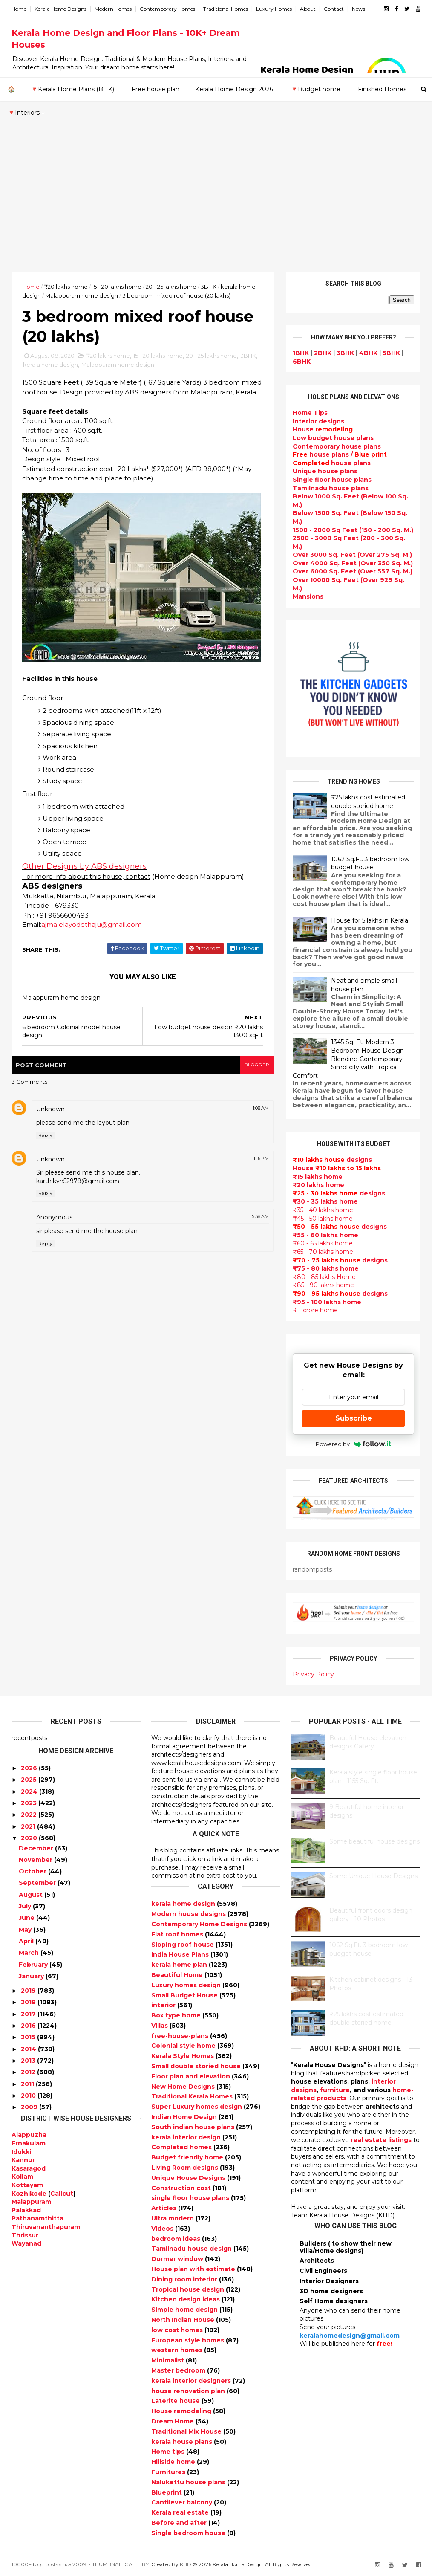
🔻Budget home (315, 89)
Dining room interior (185, 2279)
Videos (163, 2228)
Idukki (21, 2152)
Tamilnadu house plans (331, 488)
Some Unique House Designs (373, 1876)
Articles (164, 2208)
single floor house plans (191, 2198)
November (35, 1860)
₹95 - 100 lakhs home (327, 1302)
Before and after (179, 2523)
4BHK (368, 353)
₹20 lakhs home (66, 286)
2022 (29, 1814)
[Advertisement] (216, 207)
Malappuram (31, 2202)
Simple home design (185, 2309)
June (27, 1918)
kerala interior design (186, 2137)
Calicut (61, 2193)
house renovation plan (189, 2391)
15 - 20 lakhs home (116, 286)
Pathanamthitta (37, 2218)
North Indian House (183, 2320)
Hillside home (174, 2462)
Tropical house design (188, 2289)
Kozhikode (29, 2193)
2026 (29, 1768)
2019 (28, 1990)
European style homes (188, 2340)
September (37, 1883)
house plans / (340, 454)
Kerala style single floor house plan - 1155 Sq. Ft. (373, 1776)
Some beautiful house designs (374, 1841)
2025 (29, 1779)
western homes (177, 2350)
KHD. (186, 2564)
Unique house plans (325, 471)
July (25, 1906)
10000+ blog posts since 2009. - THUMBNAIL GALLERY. (81, 2564)
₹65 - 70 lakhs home (323, 1252)
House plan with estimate (194, 2269)
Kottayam (27, 2185)
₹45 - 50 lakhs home (323, 1218)
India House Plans (180, 1954)
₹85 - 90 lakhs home (323, 1285)
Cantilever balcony (182, 2502)
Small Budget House (185, 1995)
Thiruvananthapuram (46, 2227)
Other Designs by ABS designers (84, 866)
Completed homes (182, 2147)
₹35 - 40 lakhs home (323, 1210)
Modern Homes (113, 9)
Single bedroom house (189, 2533)
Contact (334, 9)
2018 (28, 2002)
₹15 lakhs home (318, 1177)
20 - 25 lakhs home (171, 286)
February (33, 1964)
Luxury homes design (186, 1985)
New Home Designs (183, 2086)
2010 (28, 2095)
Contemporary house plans (337, 446)
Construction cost (182, 2188)
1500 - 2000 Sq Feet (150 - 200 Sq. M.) (353, 530)
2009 (29, 2107)
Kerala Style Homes (183, 2056)
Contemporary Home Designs (200, 1924)
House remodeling (182, 2411)
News (358, 9)
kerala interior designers (192, 2381)
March (29, 1953)
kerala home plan (180, 1964)
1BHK (301, 353)
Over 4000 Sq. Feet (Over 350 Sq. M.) (353, 563)
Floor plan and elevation (191, 2076)
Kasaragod (29, 2168)
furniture (335, 2090)
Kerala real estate (180, 2512)
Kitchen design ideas (186, 2299)
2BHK (322, 353)
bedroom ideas (176, 2239)
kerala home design (50, 364)
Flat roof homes (178, 1934)
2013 (28, 2060)
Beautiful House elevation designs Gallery (367, 1742)
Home (19, 9)
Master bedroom (179, 2370)
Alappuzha (29, 2135)
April (26, 1941)
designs (318, 421)
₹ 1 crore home (315, 1310)
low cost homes (177, 2330)
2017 (28, 2014)
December (36, 1848)
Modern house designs (189, 1914)
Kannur (23, 2160)
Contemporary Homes (167, 9)
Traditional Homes (225, 9)
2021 (28, 1826)
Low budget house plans (333, 438)
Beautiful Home (177, 1975)
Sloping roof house (183, 1944)
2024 (29, 1791)
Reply (45, 1135)
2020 (29, 1838)
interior (164, 2005)
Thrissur (25, 2235)
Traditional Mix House (187, 2431)
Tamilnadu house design (192, 2248)
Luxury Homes (274, 9)
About (308, 9)
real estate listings (381, 2140)
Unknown (50, 1109)
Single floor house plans (332, 479)
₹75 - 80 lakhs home (326, 1268)
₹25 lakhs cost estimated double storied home (368, 801)
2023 (29, 1803)
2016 (28, 2025)
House (323, 429)
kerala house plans (182, 2442)
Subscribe (353, 1418)
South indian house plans (193, 2127)
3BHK (208, 286)
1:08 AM (261, 1108)
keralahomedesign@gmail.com (350, 2335)
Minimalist (168, 2360)
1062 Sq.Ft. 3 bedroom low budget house (370, 863)
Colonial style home (184, 2045)
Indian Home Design (185, 2117)
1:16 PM (261, 1158)
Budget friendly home (188, 2157)
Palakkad (26, 2210)
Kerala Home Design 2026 (234, 89)
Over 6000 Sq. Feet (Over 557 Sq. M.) (352, 571)
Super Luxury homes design (197, 2106)
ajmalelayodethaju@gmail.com (91, 924)
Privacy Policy (313, 1674)
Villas (160, 2025)
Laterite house (176, 2401)
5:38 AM (260, 1216)
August (31, 1895)
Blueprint (167, 2492)
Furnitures (169, 2472)
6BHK (302, 361)
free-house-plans (180, 2036)
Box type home (176, 2015)
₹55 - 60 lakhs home (325, 1235)
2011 (27, 2084)
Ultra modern (173, 2218)
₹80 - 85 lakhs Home (324, 1277)
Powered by (353, 1444)
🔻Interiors (24, 112)
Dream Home (173, 2421)
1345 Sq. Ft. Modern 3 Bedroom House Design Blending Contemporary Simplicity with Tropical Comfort (348, 1058)
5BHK (391, 353)
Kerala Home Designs (60, 9)
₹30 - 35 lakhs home (325, 1201)
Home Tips (310, 413)
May (25, 1929)
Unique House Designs (189, 2178)
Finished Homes (382, 89)
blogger (257, 1065)
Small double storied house (196, 2066)
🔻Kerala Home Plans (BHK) (72, 89)
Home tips (168, 2451)
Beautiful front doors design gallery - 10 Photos (370, 1915)
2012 (28, 2072)
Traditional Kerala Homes (192, 2096)
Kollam (22, 2176)
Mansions (308, 596)
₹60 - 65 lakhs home (323, 1243)
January (31, 1976)
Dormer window (178, 2259)
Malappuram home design (81, 295)
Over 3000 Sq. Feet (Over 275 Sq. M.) (352, 555)
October (32, 1871)
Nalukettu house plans (189, 2482)
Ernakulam (29, 2143)
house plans (332, 463)
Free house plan (155, 89)
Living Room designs (185, 2167)
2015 (28, 2037)
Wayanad (26, 2243)
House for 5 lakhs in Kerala (369, 920)
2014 (28, 2049)
